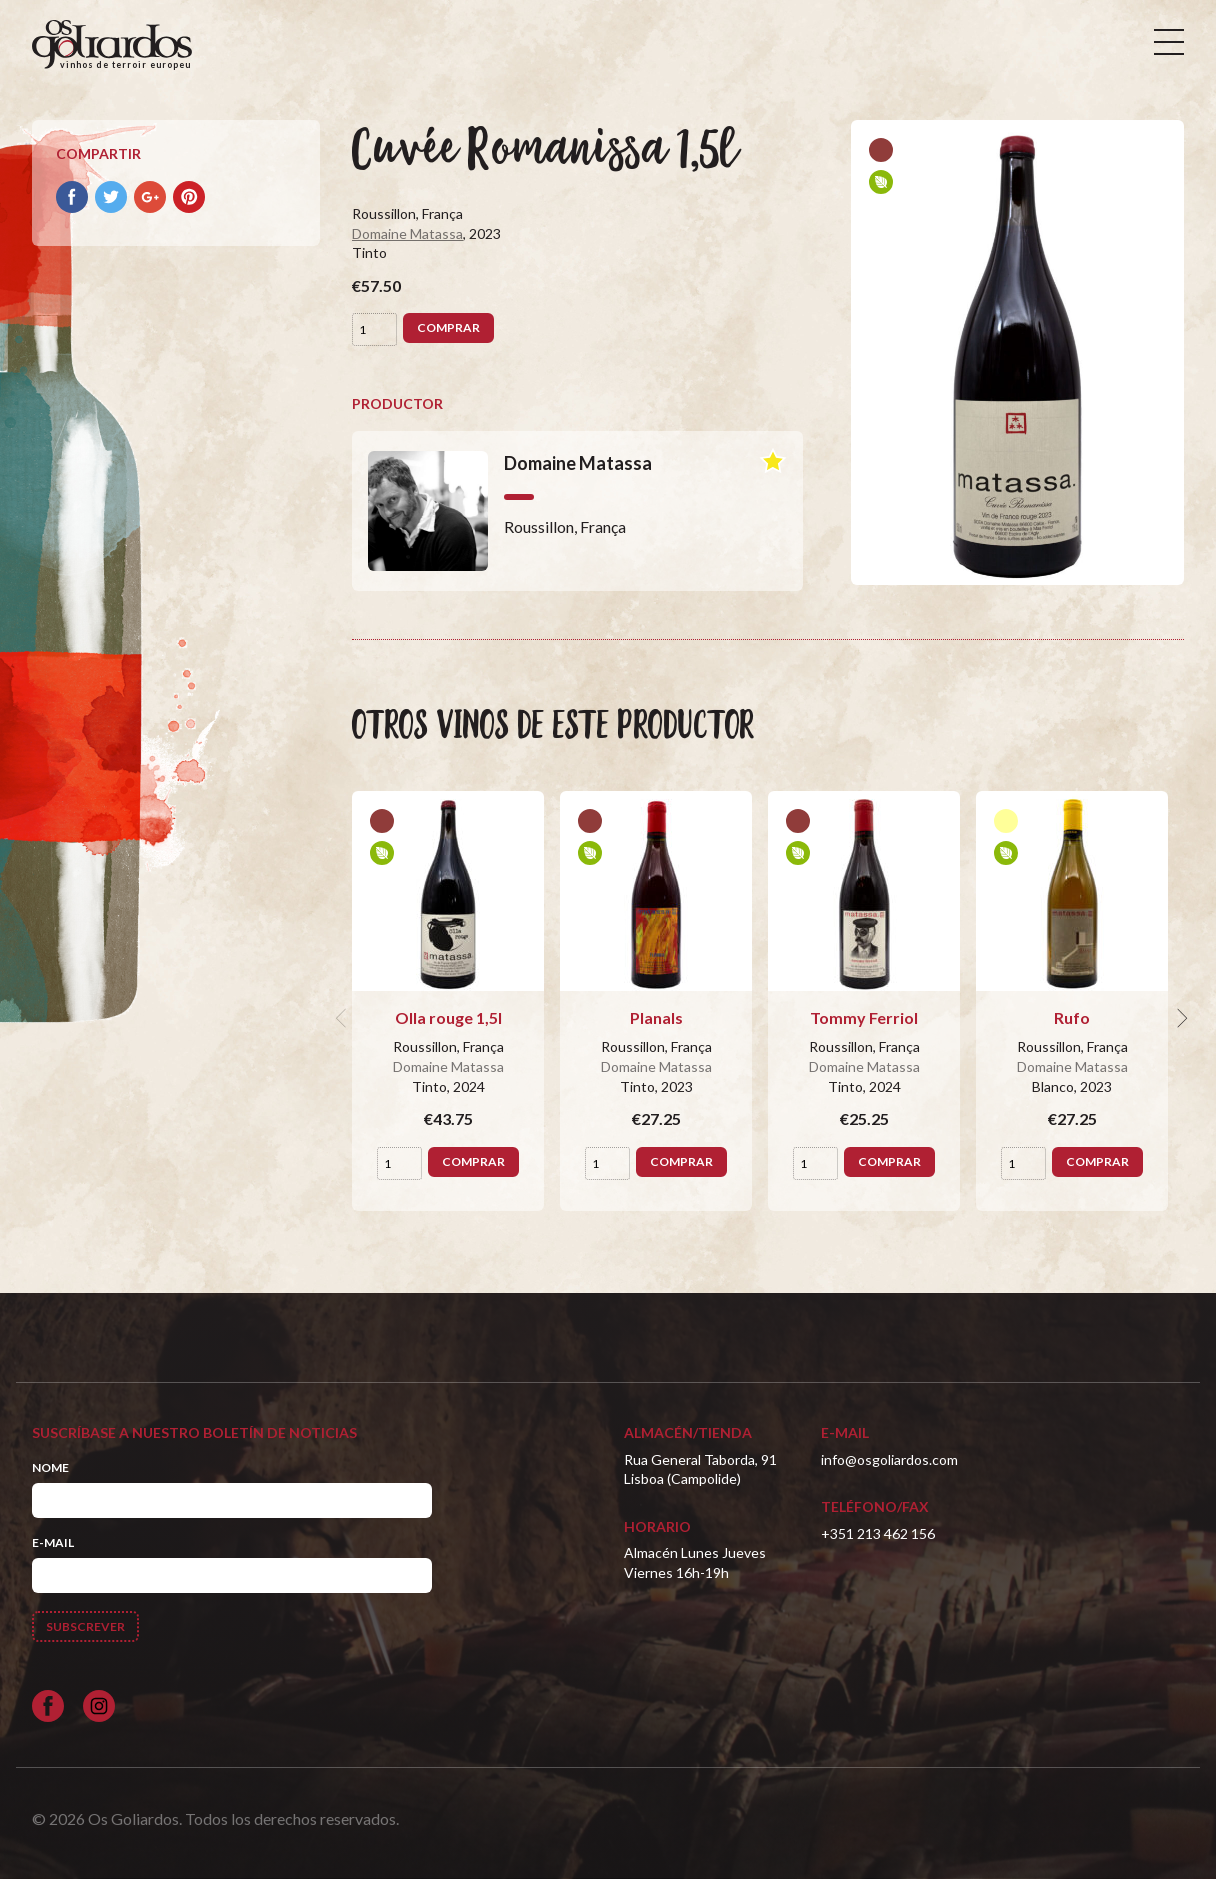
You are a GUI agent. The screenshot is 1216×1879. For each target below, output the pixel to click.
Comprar (448, 327)
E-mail (53, 1542)
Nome (50, 1467)
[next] (1180, 1018)
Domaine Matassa (407, 233)
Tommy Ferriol (864, 1017)
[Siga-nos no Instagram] (99, 1706)
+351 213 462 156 (878, 1533)
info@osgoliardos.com (889, 1459)
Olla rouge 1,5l (448, 1017)
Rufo (1072, 1017)
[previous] (344, 1018)
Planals (656, 1017)
